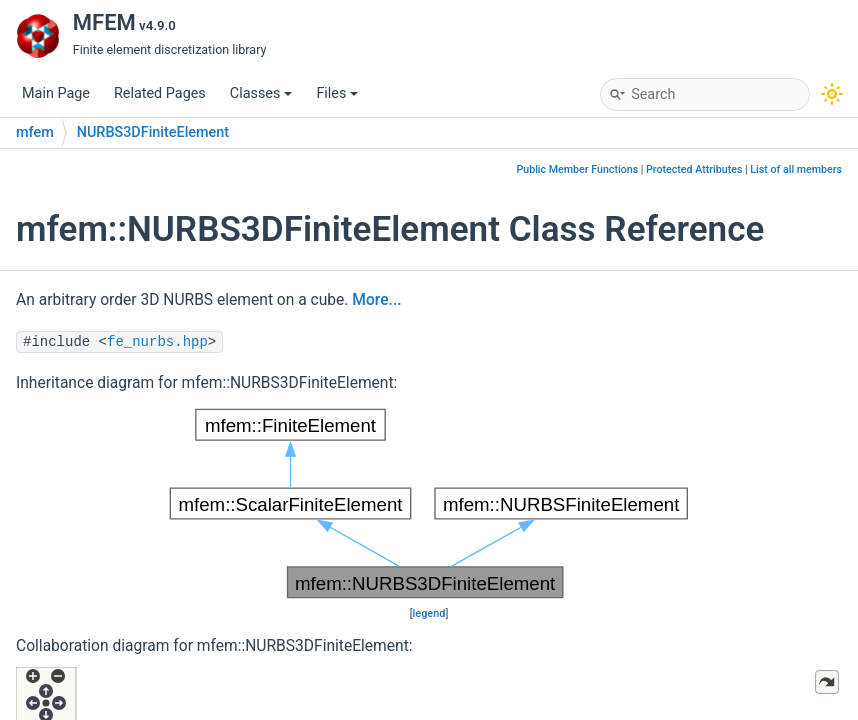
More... (376, 300)
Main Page (56, 93)
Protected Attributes (694, 169)
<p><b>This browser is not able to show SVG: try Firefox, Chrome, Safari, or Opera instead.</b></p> (429, 503)
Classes (261, 93)
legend (429, 613)
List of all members (796, 169)
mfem (35, 132)
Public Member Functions (577, 169)
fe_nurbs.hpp (157, 342)
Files (337, 93)
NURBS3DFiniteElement (153, 132)
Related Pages (160, 93)
